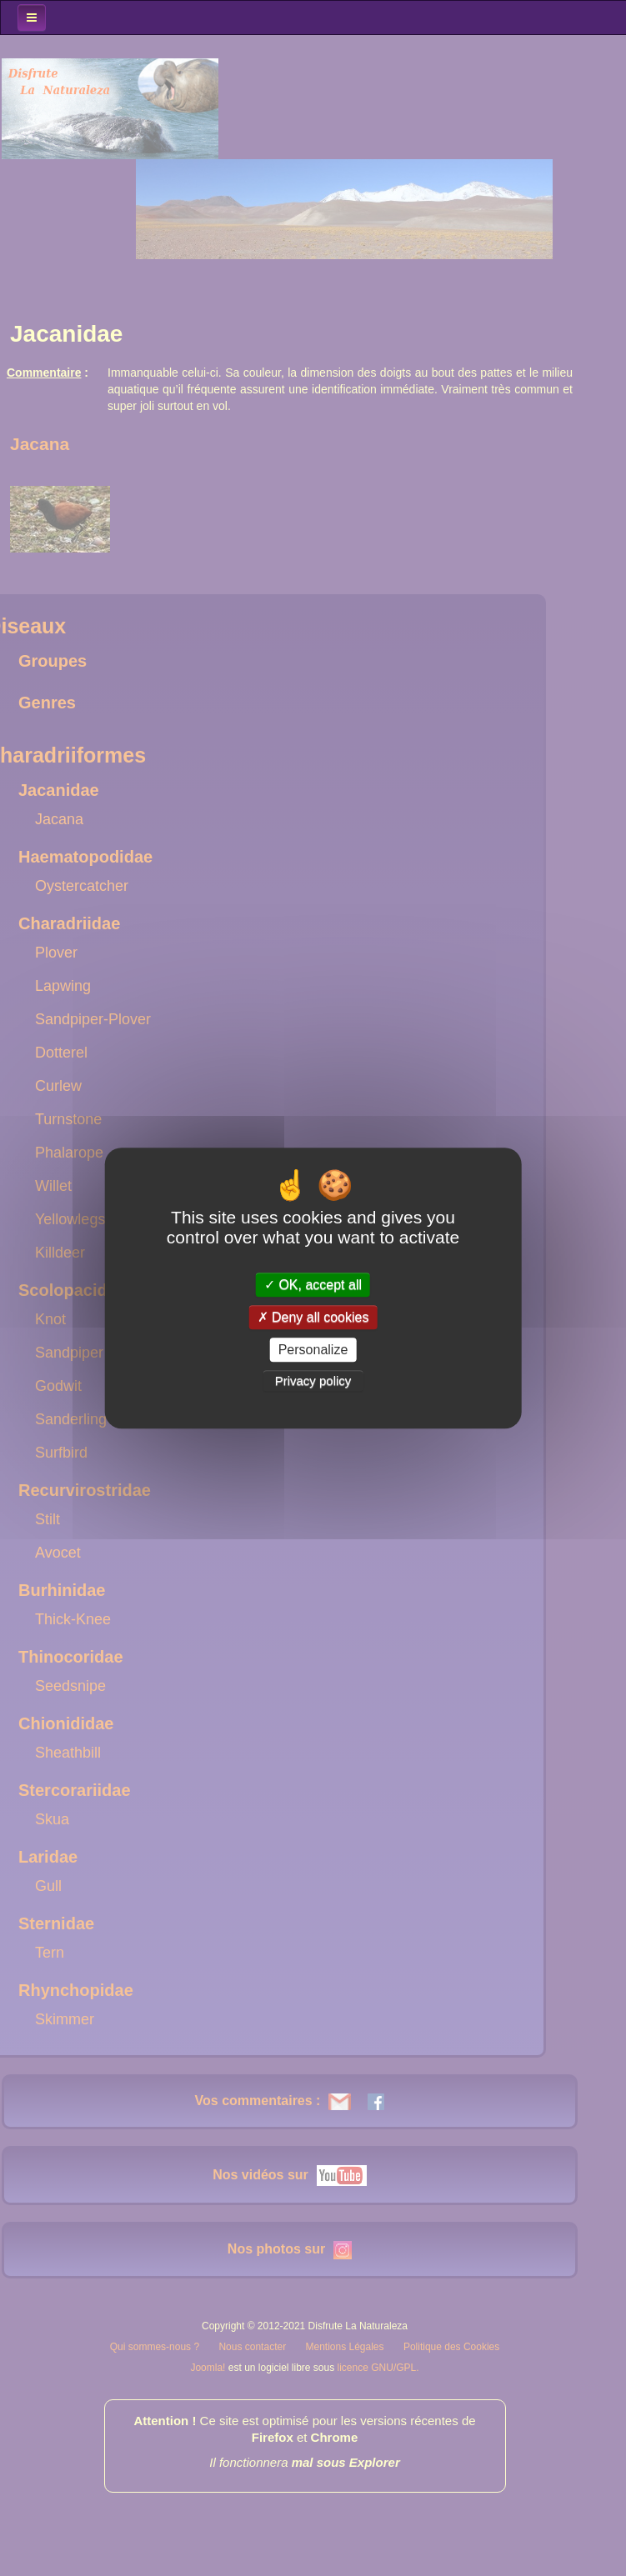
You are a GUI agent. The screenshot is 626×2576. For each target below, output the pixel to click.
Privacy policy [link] (313, 1380)
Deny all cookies (313, 1317)
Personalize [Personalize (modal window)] (313, 1350)
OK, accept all (313, 1285)
